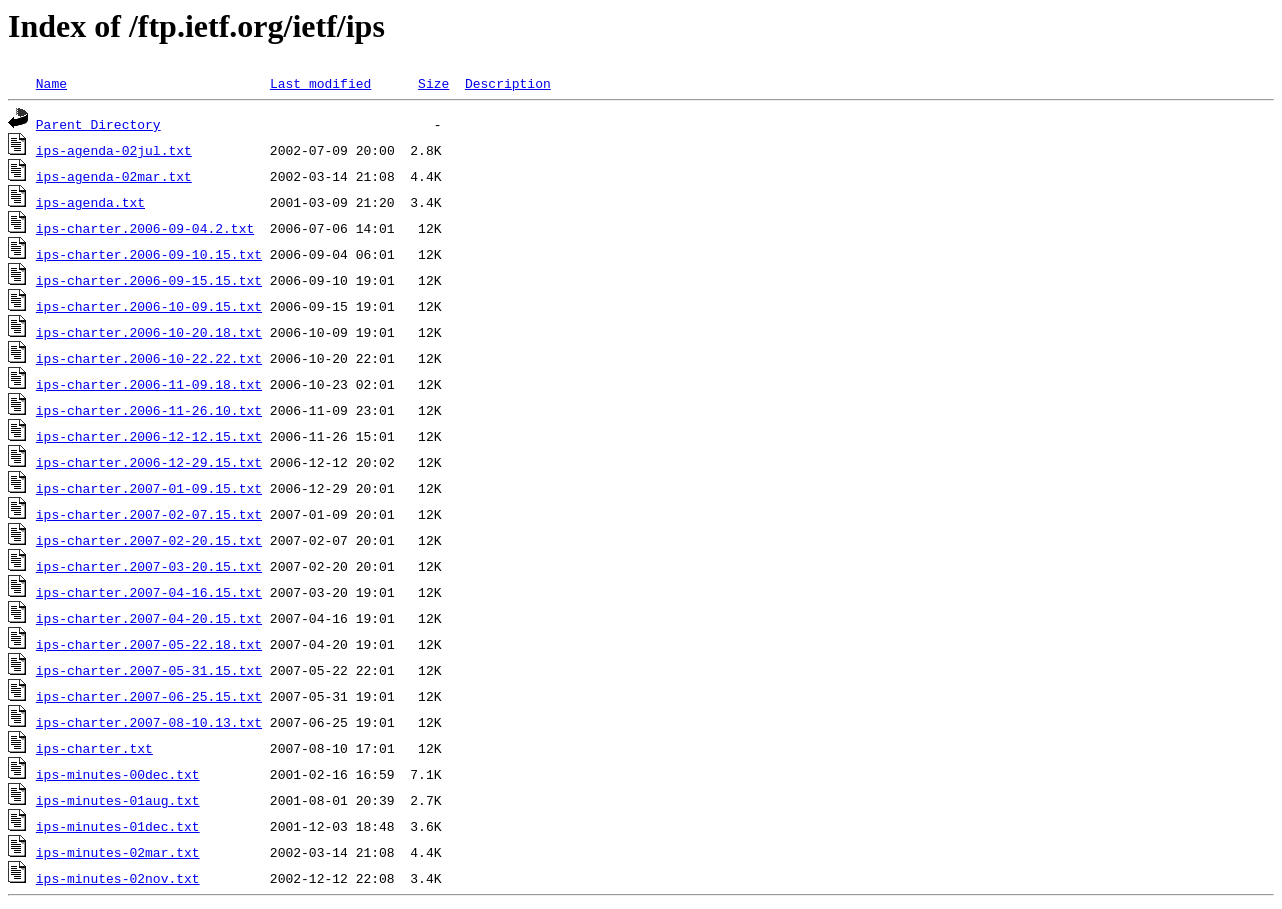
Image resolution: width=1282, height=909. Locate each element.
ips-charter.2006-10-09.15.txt (149, 306)
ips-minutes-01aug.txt (118, 800)
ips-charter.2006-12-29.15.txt (149, 462)
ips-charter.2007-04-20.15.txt (149, 618)
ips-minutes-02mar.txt (118, 852)
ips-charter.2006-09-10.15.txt (149, 254)
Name (51, 83)
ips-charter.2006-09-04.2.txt (145, 228)
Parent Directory (98, 124)
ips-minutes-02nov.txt (118, 878)
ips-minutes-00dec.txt (118, 774)
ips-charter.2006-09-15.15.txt (149, 280)
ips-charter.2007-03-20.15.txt (149, 566)
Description (508, 83)
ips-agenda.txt (90, 202)
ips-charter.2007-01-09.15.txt (149, 488)
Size (433, 83)
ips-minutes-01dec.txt (118, 826)
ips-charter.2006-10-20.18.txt (149, 332)
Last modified (320, 83)
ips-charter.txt (94, 748)
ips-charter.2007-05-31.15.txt (149, 670)
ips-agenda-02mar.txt (114, 176)
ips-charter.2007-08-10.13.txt (149, 722)
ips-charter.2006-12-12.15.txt (149, 436)
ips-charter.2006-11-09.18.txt (149, 384)
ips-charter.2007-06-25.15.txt (149, 696)
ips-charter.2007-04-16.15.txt (149, 592)
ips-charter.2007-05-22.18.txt (149, 644)
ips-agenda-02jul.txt (114, 150)
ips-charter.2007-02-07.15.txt (149, 514)
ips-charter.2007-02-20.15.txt (149, 540)
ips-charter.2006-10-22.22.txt (149, 358)
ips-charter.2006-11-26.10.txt (149, 410)
